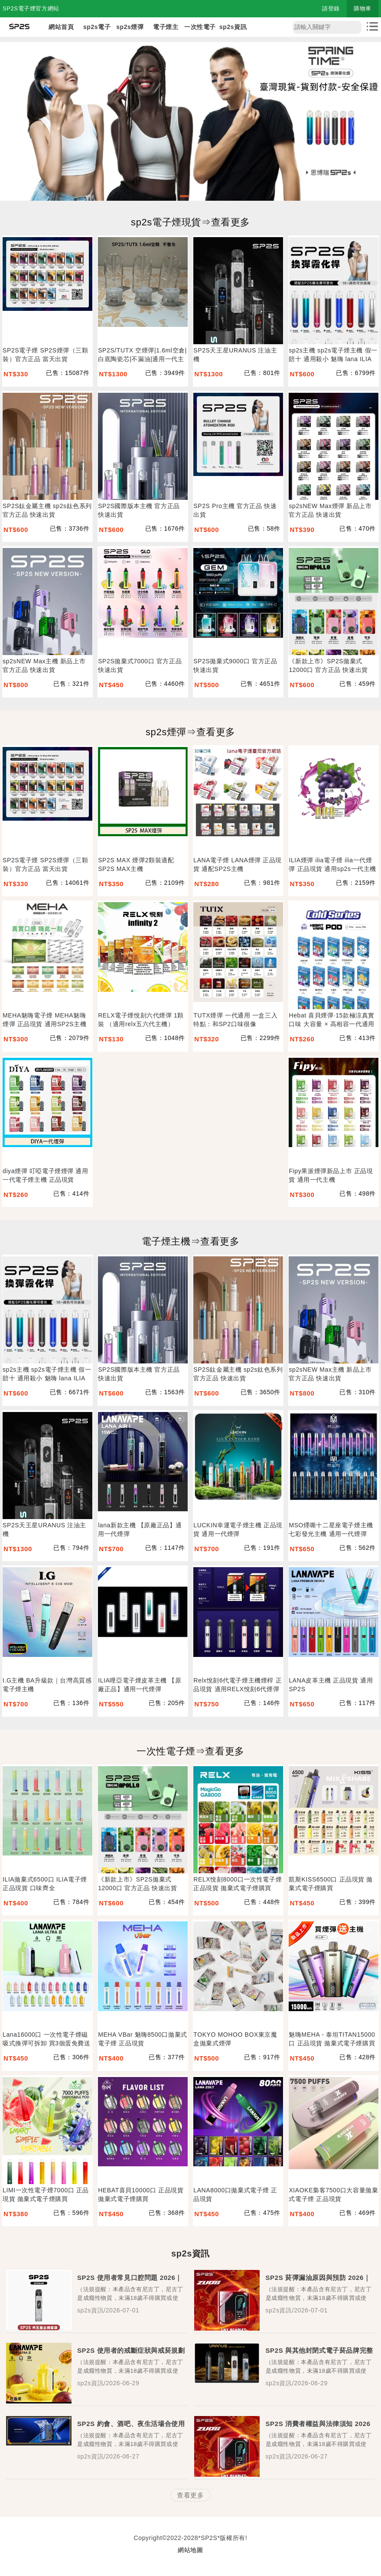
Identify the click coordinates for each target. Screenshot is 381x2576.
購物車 (362, 8)
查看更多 (190, 2495)
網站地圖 (190, 2550)
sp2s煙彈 (130, 26)
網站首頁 (61, 26)
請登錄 (331, 8)
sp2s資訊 (233, 26)
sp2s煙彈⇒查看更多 (190, 732)
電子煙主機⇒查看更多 (191, 1241)
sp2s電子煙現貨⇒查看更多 (190, 222)
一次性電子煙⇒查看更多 (190, 1751)
